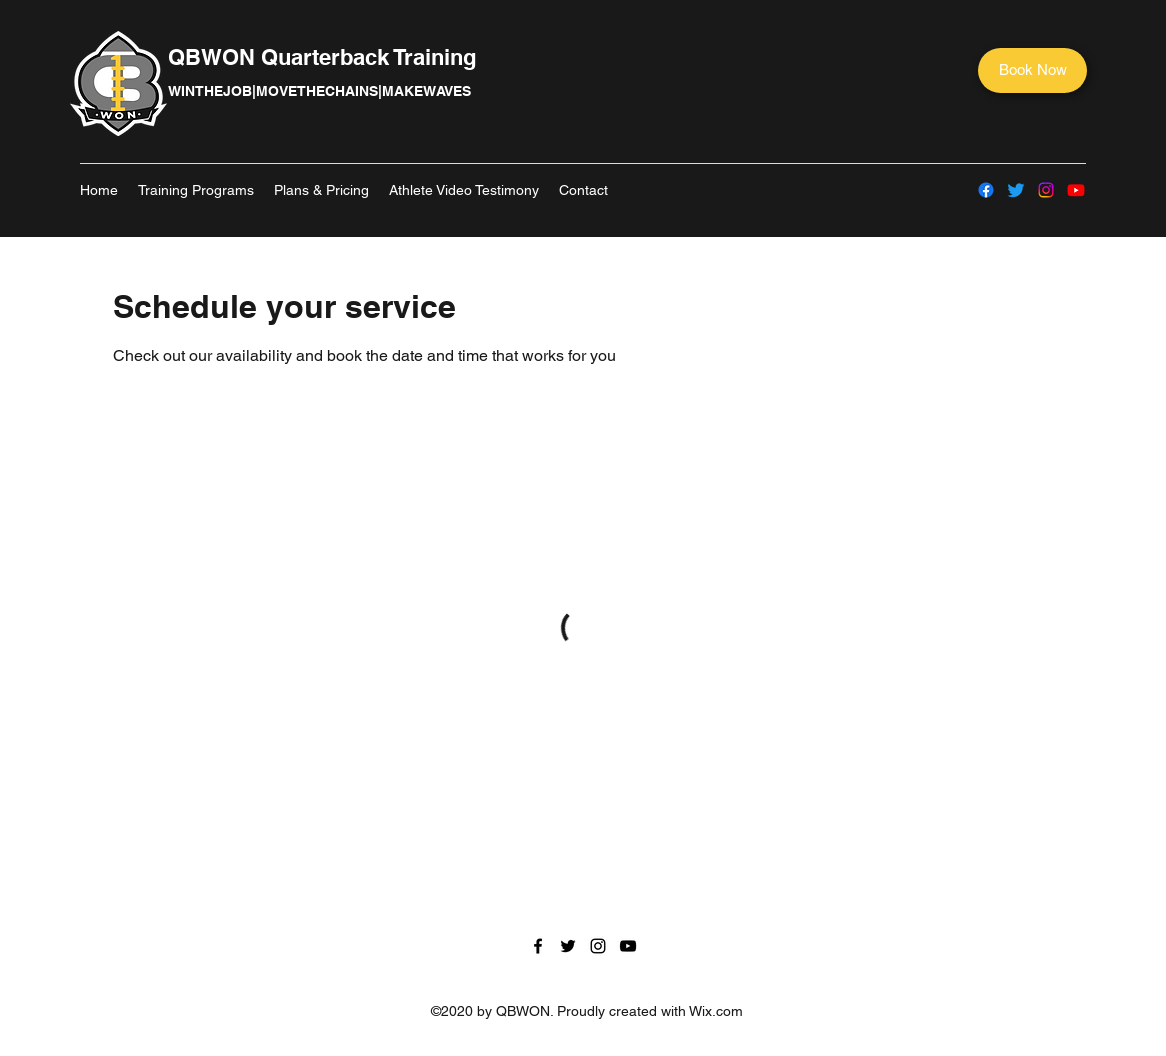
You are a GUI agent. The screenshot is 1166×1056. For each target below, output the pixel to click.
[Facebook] (986, 190)
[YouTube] (1076, 190)
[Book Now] (1032, 70)
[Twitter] (1016, 190)
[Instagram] (1046, 190)
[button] (196, 190)
